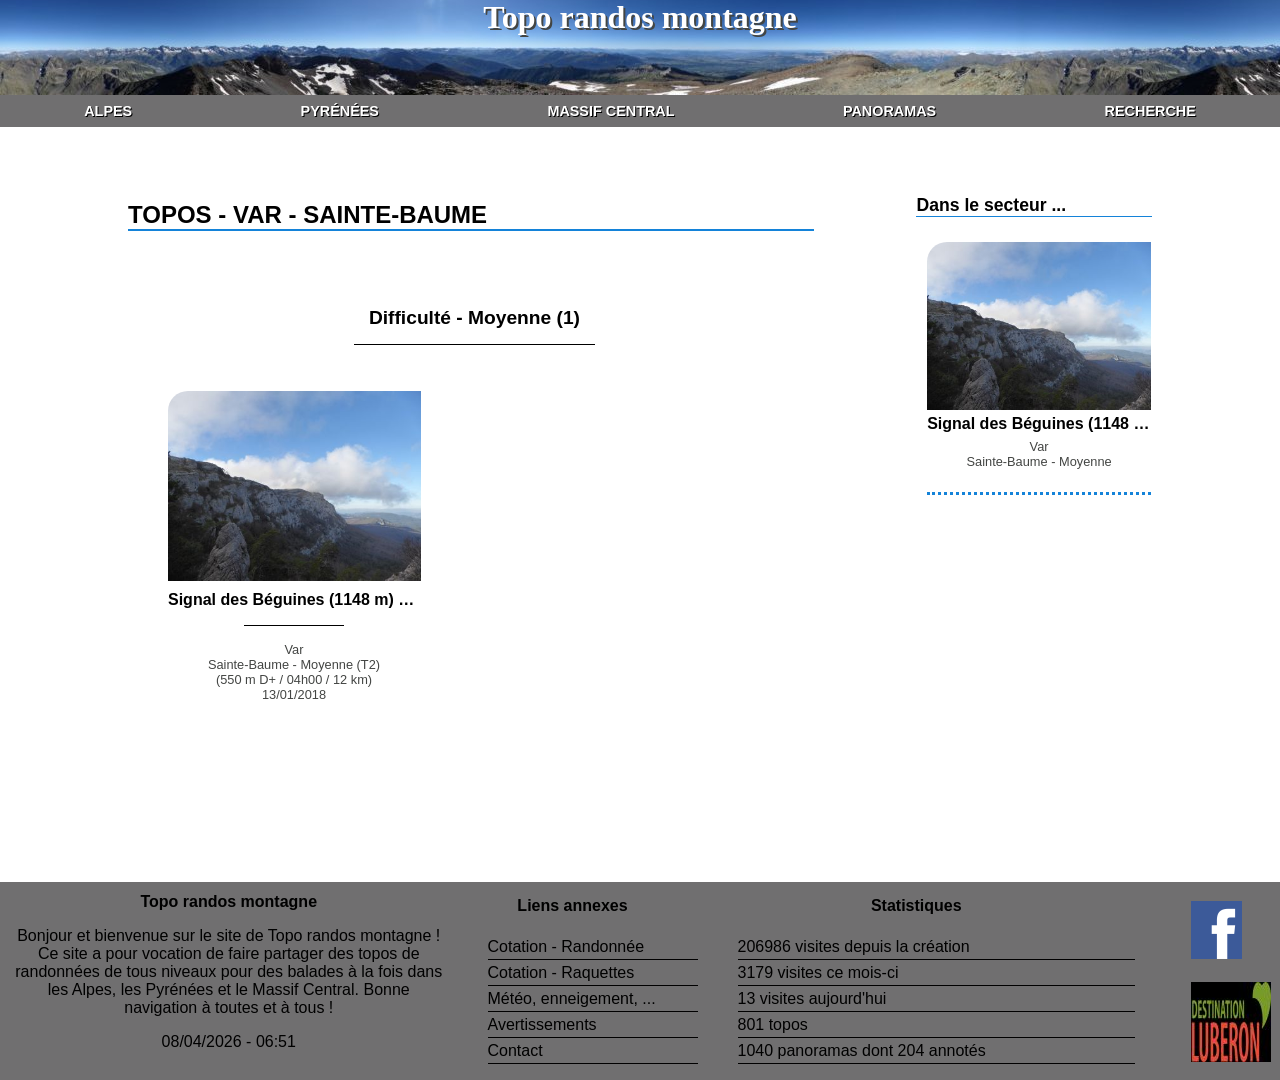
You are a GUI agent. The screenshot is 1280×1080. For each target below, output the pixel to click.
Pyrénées (340, 111)
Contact (515, 1050)
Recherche (1150, 111)
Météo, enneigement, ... (572, 998)
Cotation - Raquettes (561, 972)
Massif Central (610, 111)
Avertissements (542, 1024)
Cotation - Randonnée (566, 946)
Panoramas (889, 111)
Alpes (108, 111)
